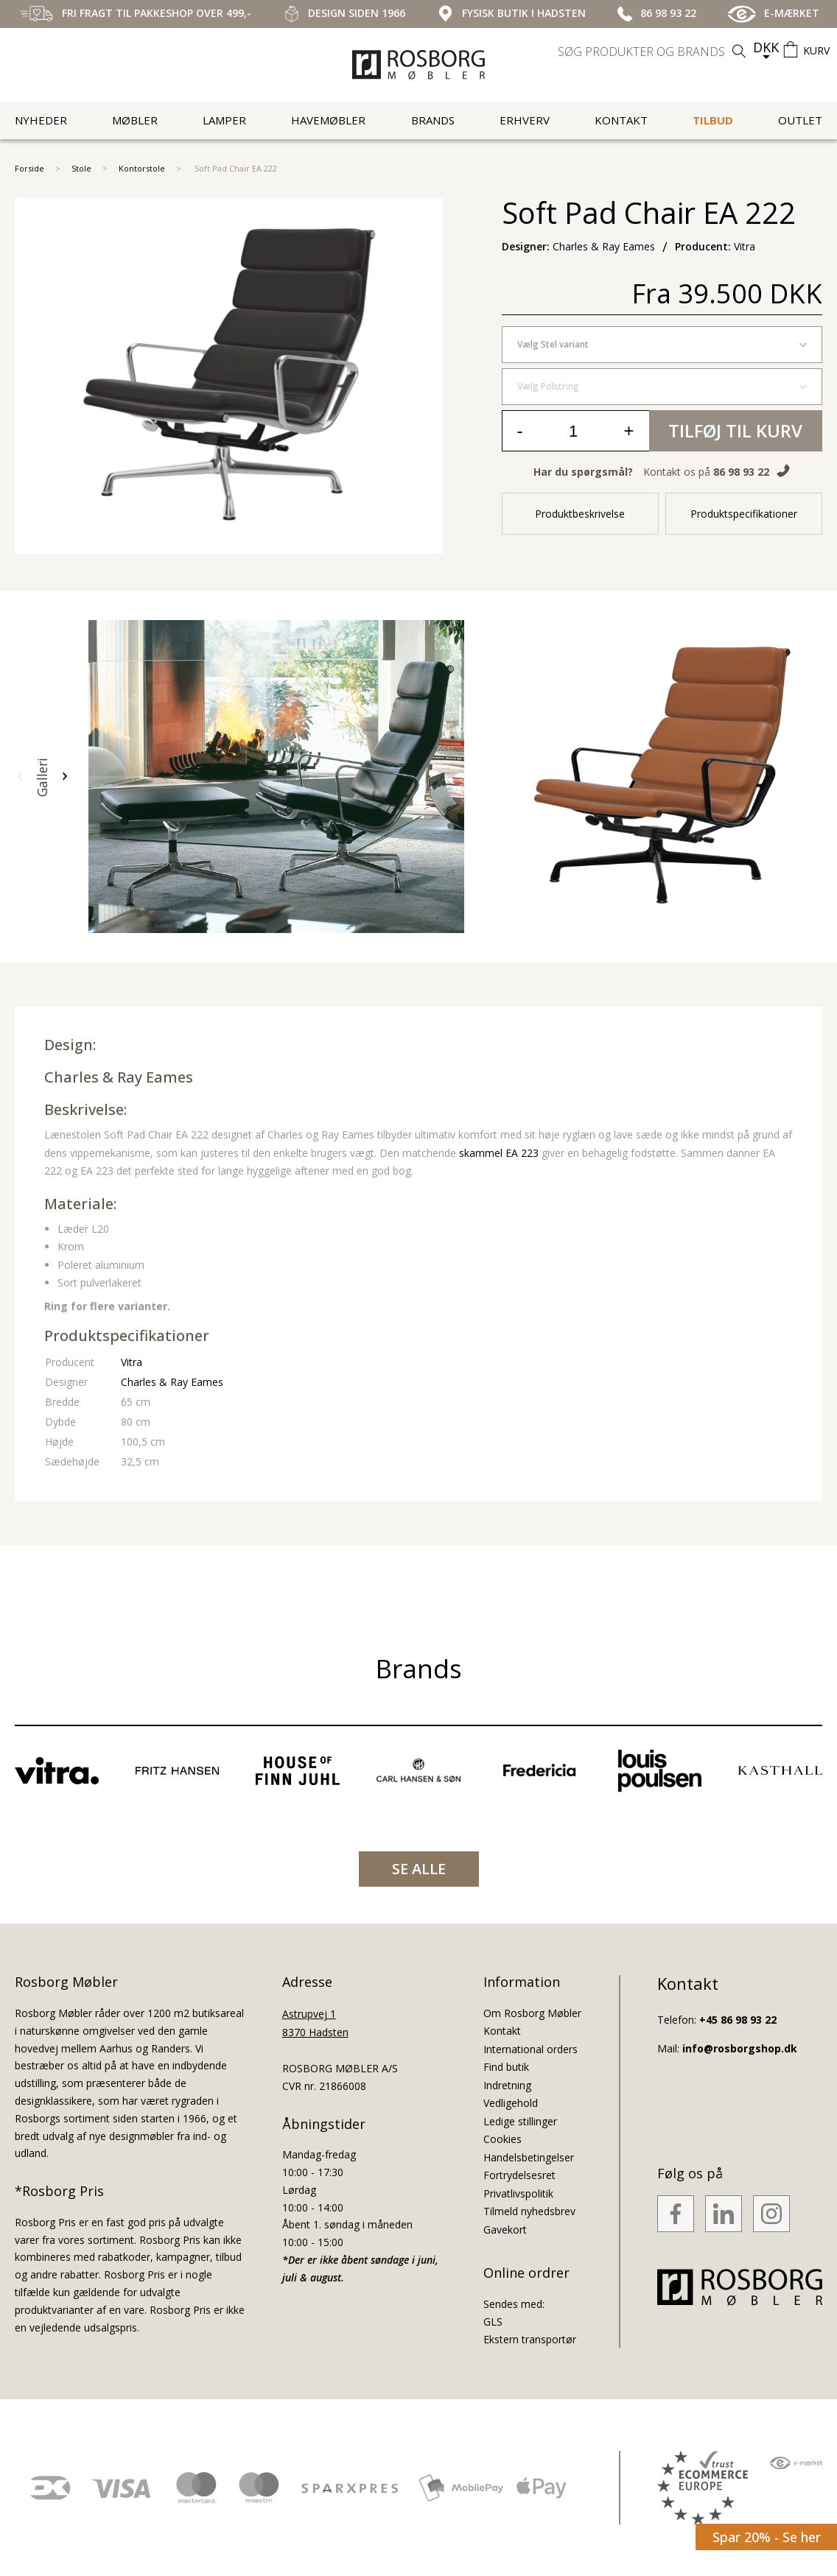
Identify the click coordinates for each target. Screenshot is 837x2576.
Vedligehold (510, 2103)
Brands (433, 120)
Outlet (800, 120)
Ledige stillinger (520, 2121)
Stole (81, 168)
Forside (29, 168)
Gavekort (505, 2230)
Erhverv (525, 120)
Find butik (506, 2067)
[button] (20, 777)
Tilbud (713, 120)
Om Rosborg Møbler (532, 2013)
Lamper (224, 120)
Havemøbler (328, 120)
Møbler (135, 120)
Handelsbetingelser (528, 2157)
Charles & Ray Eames (118, 1077)
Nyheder (41, 120)
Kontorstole (142, 168)
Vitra (131, 1362)
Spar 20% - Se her (766, 2537)
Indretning (507, 2085)
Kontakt (621, 120)
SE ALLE (419, 1869)
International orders (530, 2049)
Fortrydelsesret (519, 2175)
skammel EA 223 (499, 1153)
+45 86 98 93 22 (738, 2020)
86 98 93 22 (741, 472)
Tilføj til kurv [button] (735, 430)
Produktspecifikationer (743, 514)
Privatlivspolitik (518, 2193)
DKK (766, 47)
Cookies (502, 2139)
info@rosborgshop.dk (739, 2048)
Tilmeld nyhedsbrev (529, 2211)
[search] (653, 51)
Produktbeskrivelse (580, 514)
